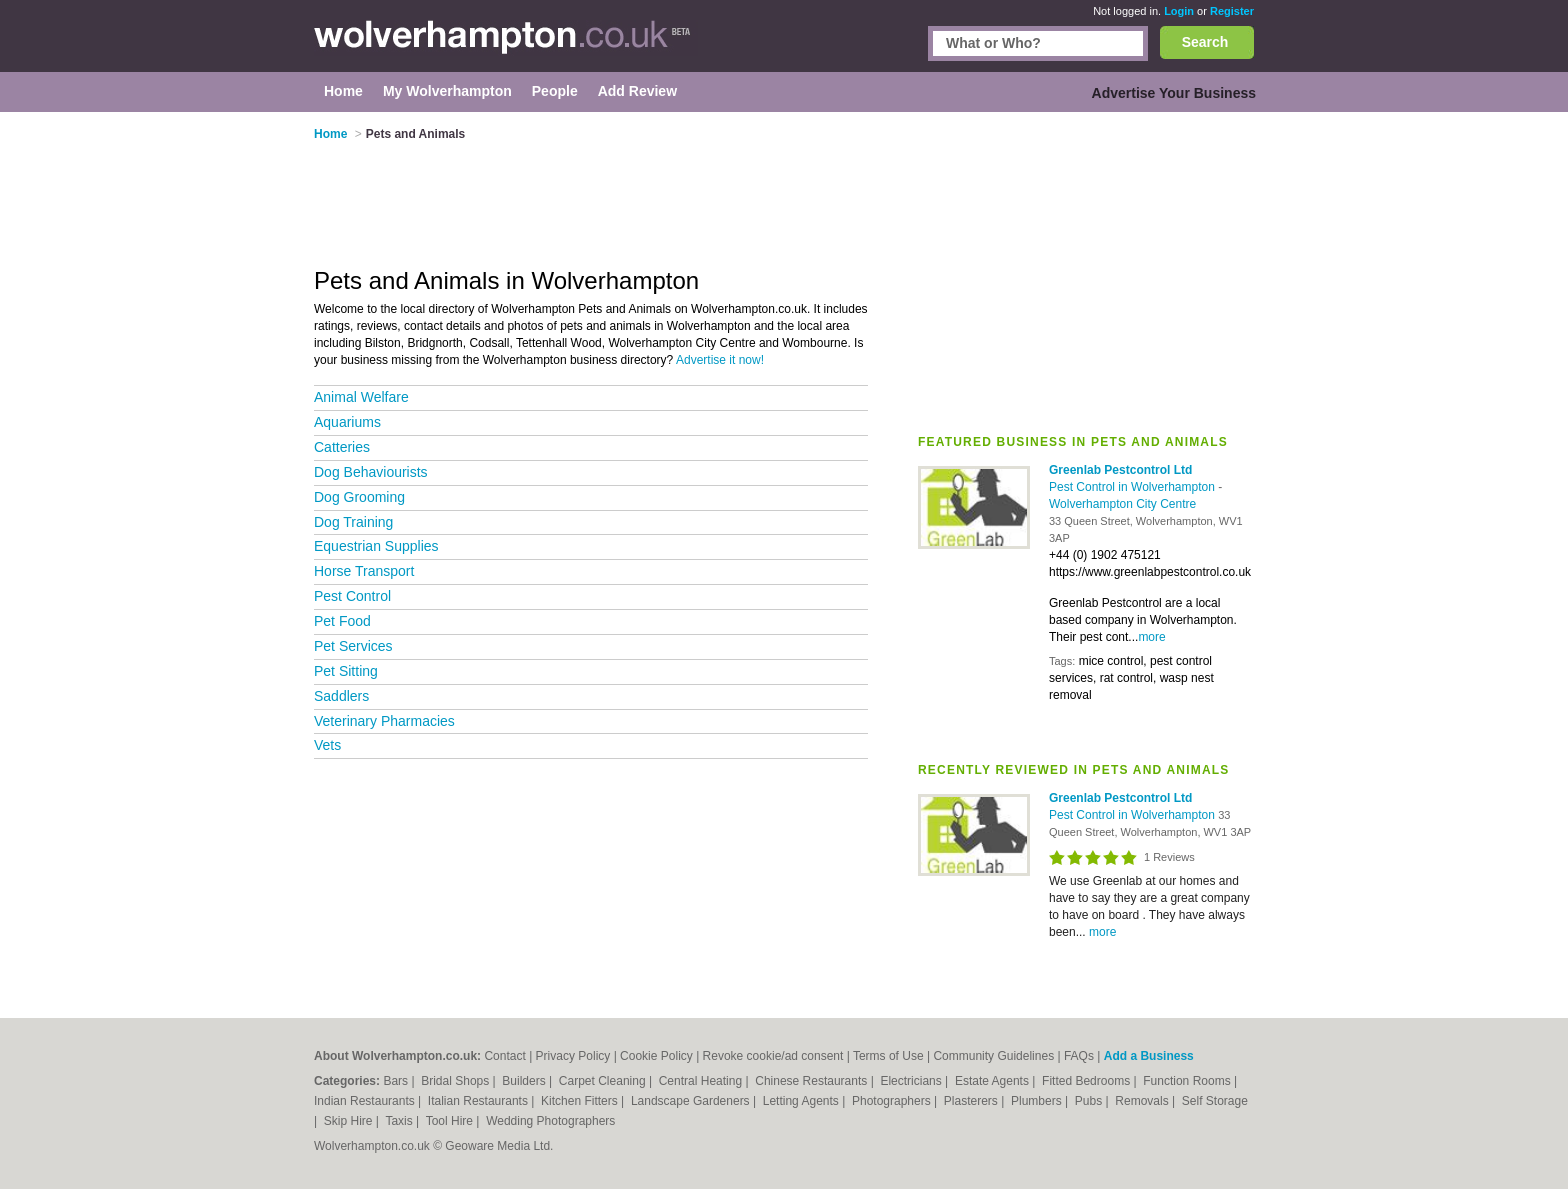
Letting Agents (802, 1101)
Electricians (912, 1081)
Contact (504, 1056)
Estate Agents (993, 1081)
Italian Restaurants (479, 1101)
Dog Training (353, 522)
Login (1179, 11)
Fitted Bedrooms (1087, 1081)
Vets (327, 745)
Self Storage (1215, 1101)
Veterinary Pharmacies (384, 721)
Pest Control (352, 596)
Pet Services (353, 646)
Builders (525, 1081)
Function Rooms (1188, 1081)
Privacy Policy (573, 1056)
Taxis (400, 1121)
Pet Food (342, 621)
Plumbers (1038, 1101)
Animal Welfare (361, 397)
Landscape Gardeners (692, 1101)
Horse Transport (364, 571)
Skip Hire (350, 1121)
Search (1205, 42)
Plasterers (972, 1101)
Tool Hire (451, 1121)
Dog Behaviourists (371, 472)
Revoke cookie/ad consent (773, 1056)
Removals (1143, 1101)
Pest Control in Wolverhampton (1133, 487)
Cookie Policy (656, 1056)
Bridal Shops (456, 1081)
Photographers (893, 1101)
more (1151, 637)
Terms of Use (888, 1056)
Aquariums (347, 422)
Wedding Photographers (550, 1121)
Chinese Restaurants (812, 1081)
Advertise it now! (720, 360)
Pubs (1090, 1101)
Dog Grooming (359, 497)
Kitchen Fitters (581, 1101)
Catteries (342, 447)
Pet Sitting (346, 671)
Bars (397, 1081)
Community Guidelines (993, 1056)
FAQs (1079, 1056)
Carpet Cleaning (604, 1081)
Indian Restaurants (366, 1101)
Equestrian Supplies (376, 546)
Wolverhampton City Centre (1122, 504)
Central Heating (702, 1081)
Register (1232, 11)
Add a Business (1149, 1056)
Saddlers (341, 696)
